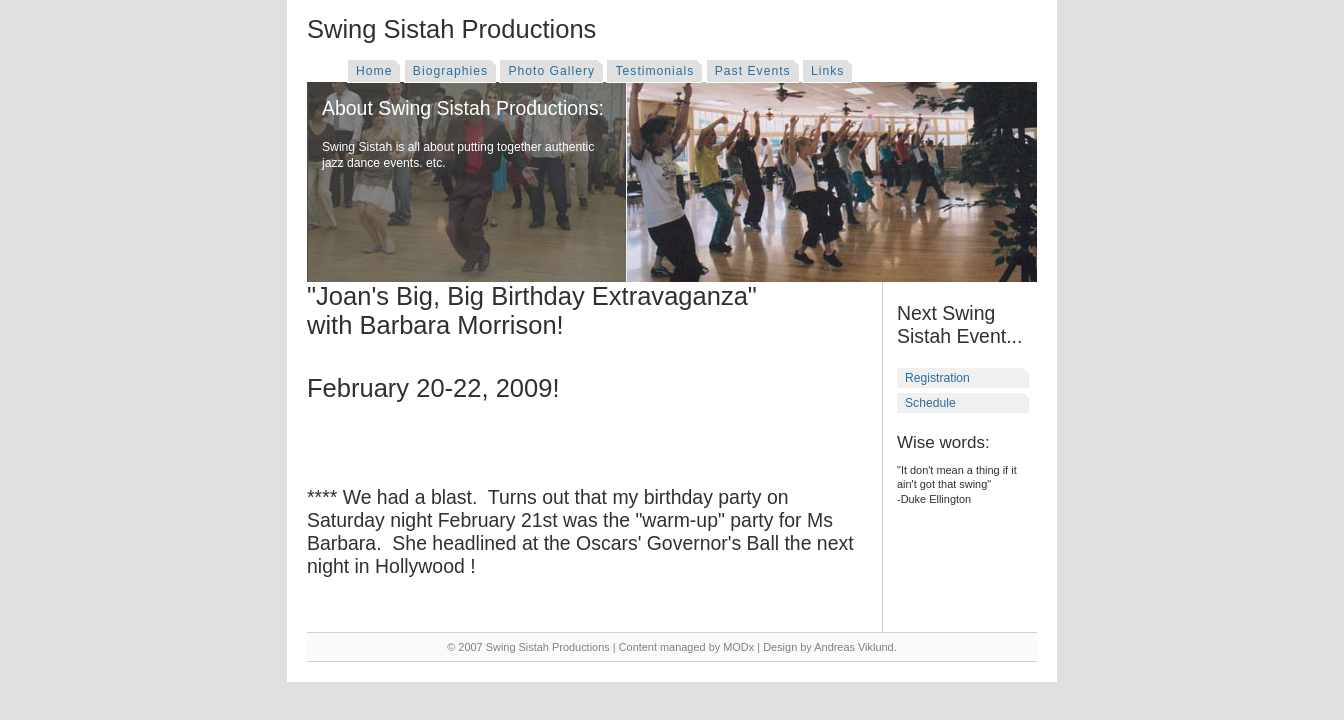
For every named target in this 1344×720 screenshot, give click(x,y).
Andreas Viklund (853, 647)
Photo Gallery (551, 71)
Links (827, 71)
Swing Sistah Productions (451, 29)
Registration (937, 378)
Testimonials (654, 71)
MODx (738, 647)
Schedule (930, 403)
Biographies (450, 71)
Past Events (753, 71)
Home (374, 71)
